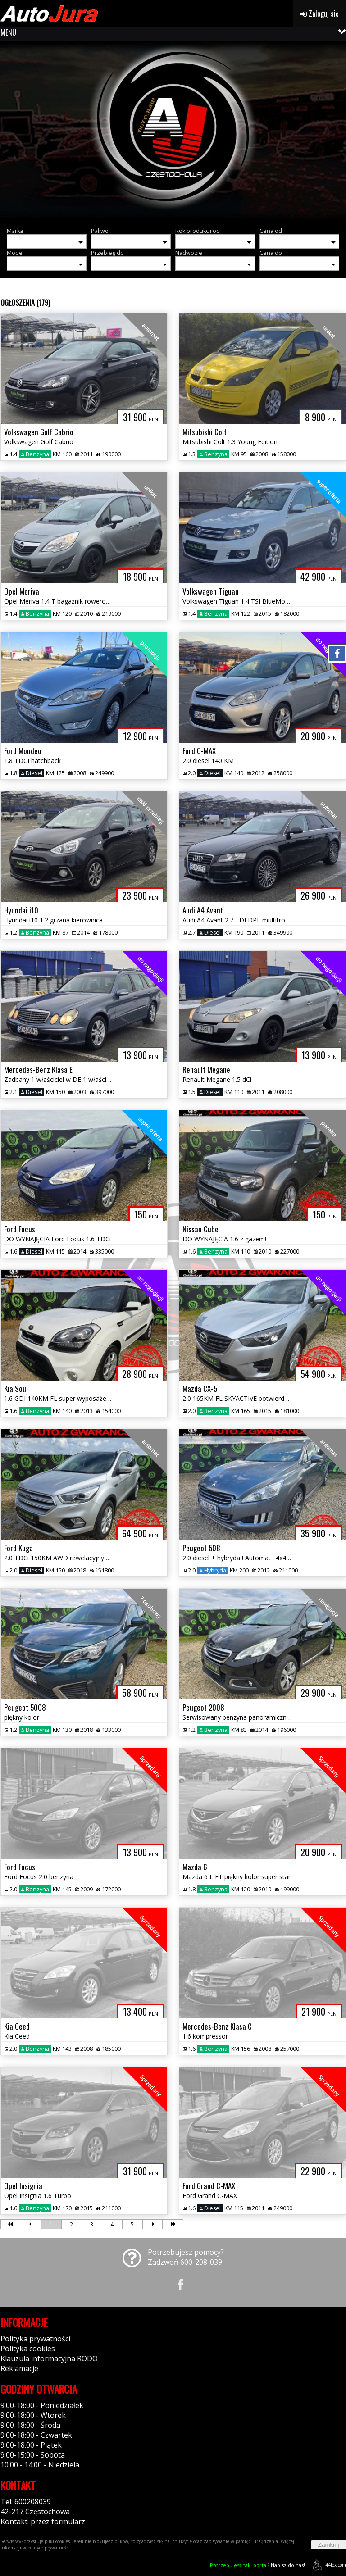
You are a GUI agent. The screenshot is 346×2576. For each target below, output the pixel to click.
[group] (173, 131)
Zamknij (328, 2544)
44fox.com (328, 2565)
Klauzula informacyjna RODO (49, 2358)
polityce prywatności (48, 2547)
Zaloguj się (319, 13)
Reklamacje (19, 2368)
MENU (8, 32)
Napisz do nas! (257, 2565)
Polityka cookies (27, 2348)
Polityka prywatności (35, 2339)
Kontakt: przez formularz (42, 2521)
